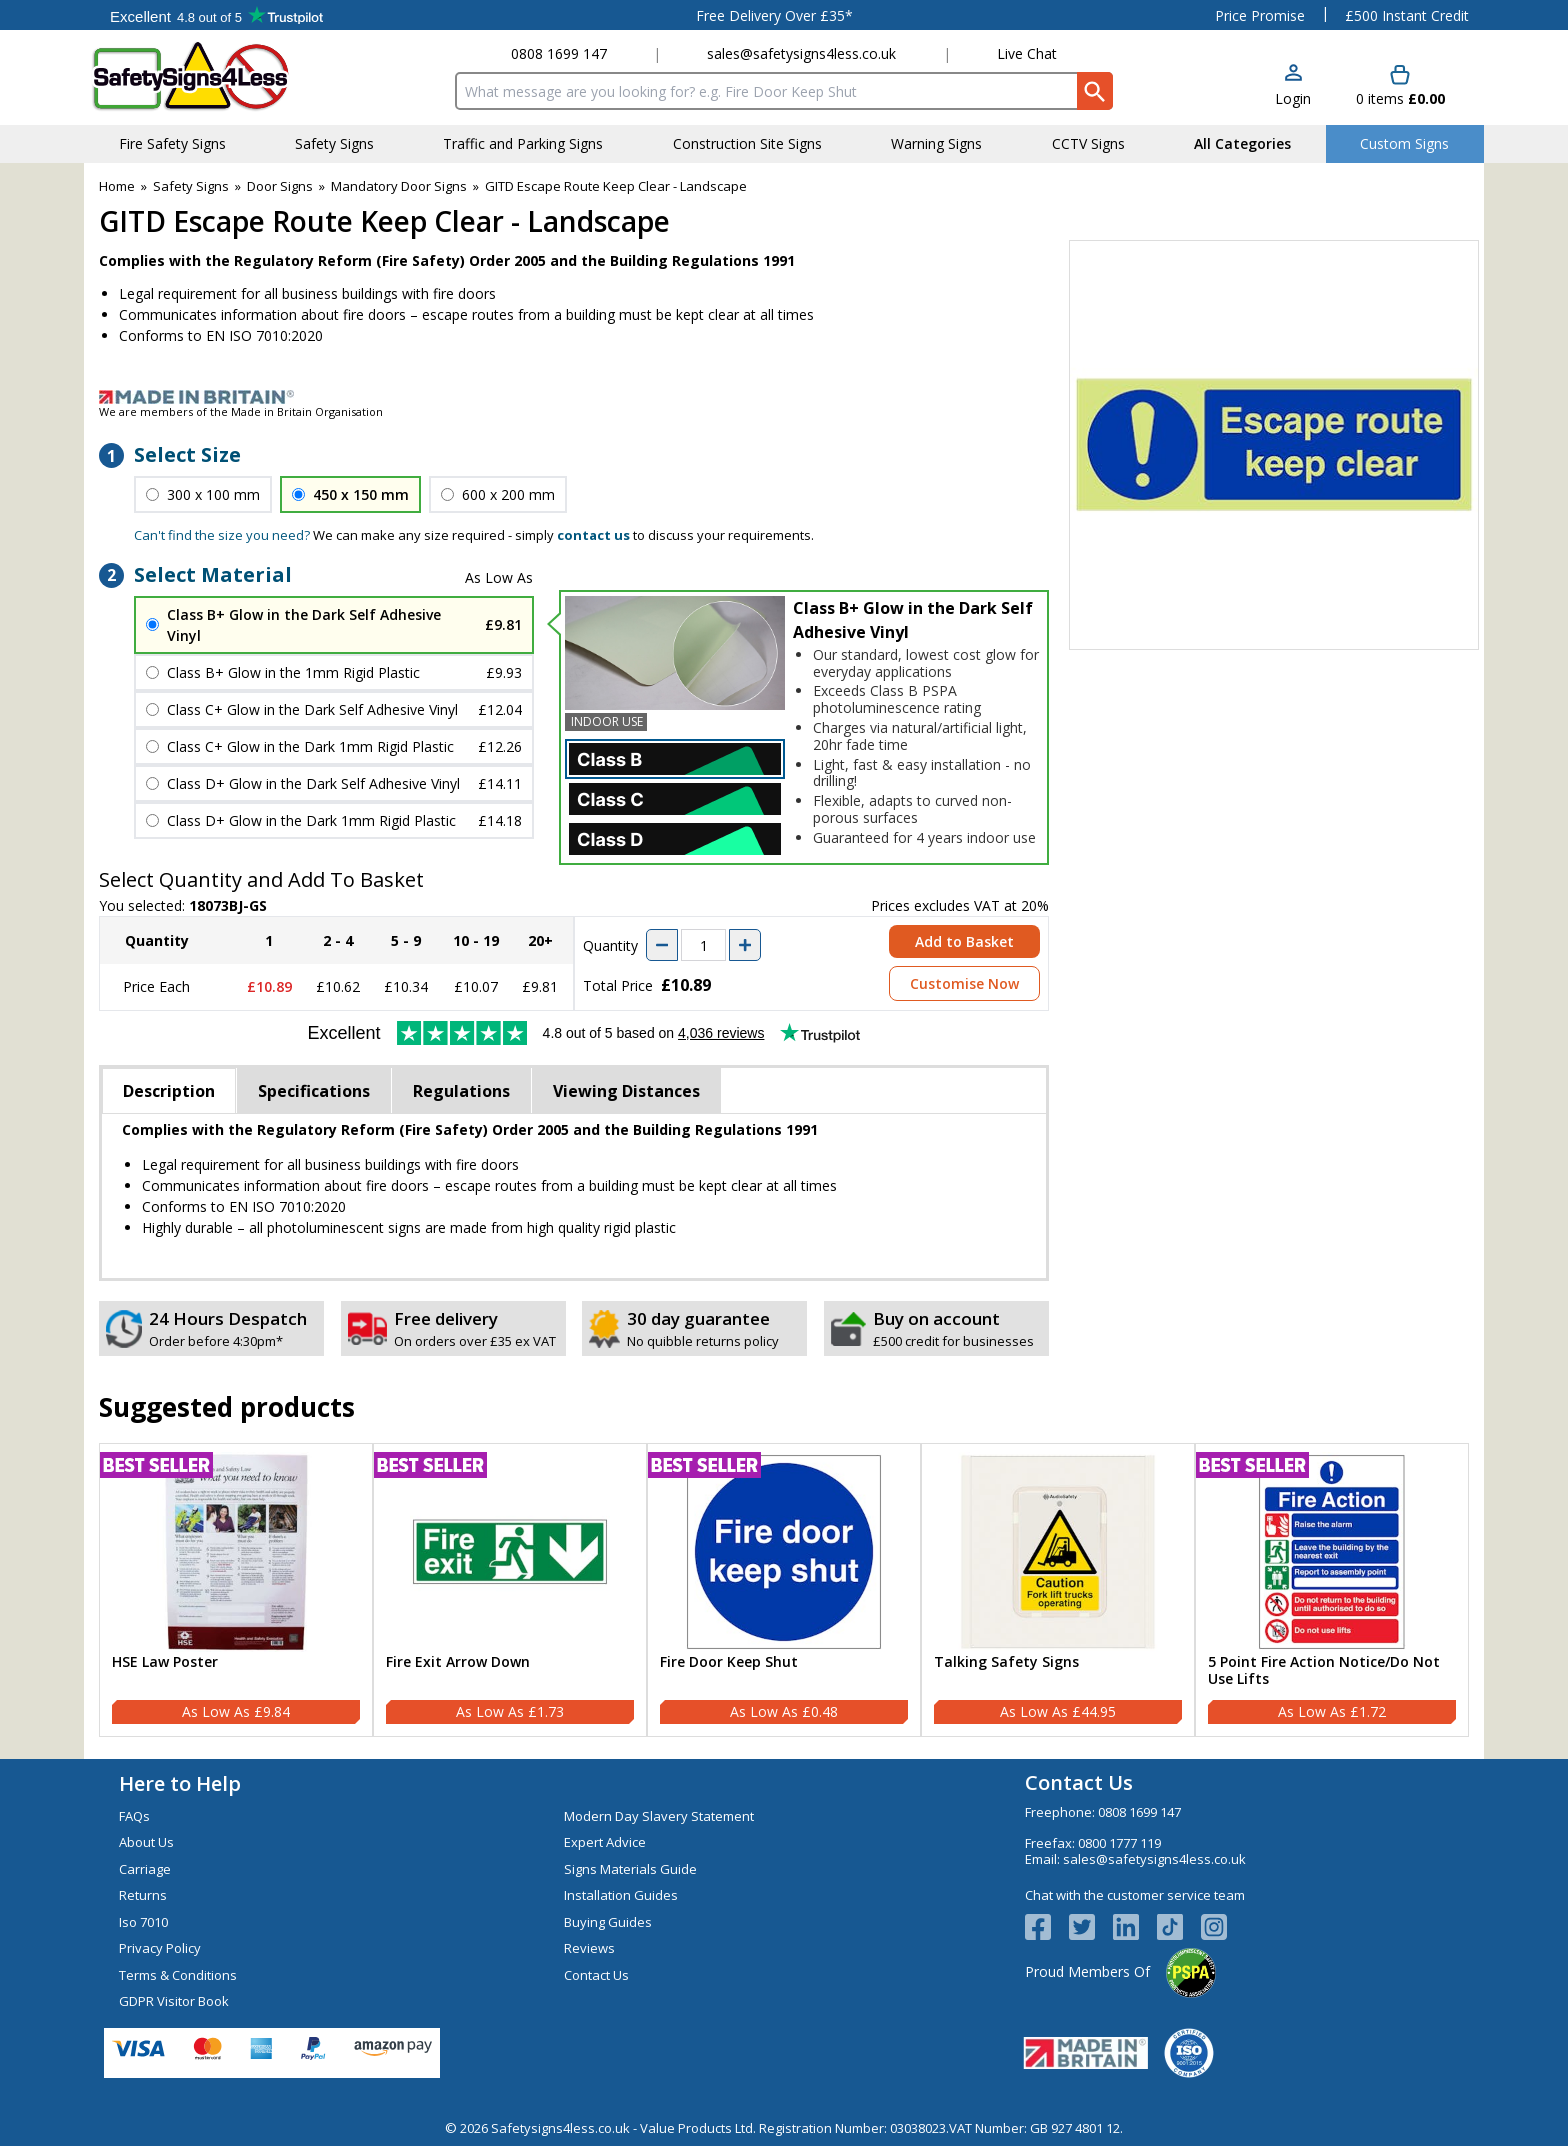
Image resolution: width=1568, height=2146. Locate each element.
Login (1293, 98)
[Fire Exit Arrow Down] (510, 1590)
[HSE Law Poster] (236, 1590)
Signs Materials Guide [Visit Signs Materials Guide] (630, 1869)
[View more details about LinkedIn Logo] (1135, 1927)
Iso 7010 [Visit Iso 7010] (143, 1922)
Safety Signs (191, 186)
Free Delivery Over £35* (774, 15)
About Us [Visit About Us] (146, 1842)
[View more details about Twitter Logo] (1091, 1927)
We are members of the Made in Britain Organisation (241, 411)
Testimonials (216, 15)
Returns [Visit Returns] (143, 1895)
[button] (1293, 86)
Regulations (461, 1091)
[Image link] (784, 397)
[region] (236, 1552)
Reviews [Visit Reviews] (589, 1948)
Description (169, 1091)
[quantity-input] (703, 945)
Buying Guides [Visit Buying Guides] (608, 1922)
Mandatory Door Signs (399, 186)
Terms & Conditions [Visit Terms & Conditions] (178, 1975)
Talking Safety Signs (1006, 1662)
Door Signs (280, 186)
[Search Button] (1095, 91)
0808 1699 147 (559, 53)
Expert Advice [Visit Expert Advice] (605, 1842)
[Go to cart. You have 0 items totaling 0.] (1400, 86)
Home (117, 186)
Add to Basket (964, 941)
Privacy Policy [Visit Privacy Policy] (160, 1948)
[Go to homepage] (208, 76)
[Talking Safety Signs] (1058, 1590)
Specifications (314, 1091)
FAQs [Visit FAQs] (134, 1816)
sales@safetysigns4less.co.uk (801, 53)
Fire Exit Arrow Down (458, 1662)
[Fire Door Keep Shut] (784, 1590)
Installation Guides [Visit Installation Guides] (621, 1895)
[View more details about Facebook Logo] (1047, 1927)
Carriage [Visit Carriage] (145, 1869)
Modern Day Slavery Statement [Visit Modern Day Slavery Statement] (659, 1816)
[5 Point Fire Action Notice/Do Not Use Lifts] (1332, 1590)
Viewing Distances (626, 1091)
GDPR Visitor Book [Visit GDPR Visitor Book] (174, 2001)
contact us (593, 535)
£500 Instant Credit (1407, 15)
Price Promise (1260, 15)
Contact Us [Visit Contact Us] (596, 1975)
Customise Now (964, 983)
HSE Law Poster (165, 1662)
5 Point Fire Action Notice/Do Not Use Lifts (1324, 1671)
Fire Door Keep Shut (729, 1662)
